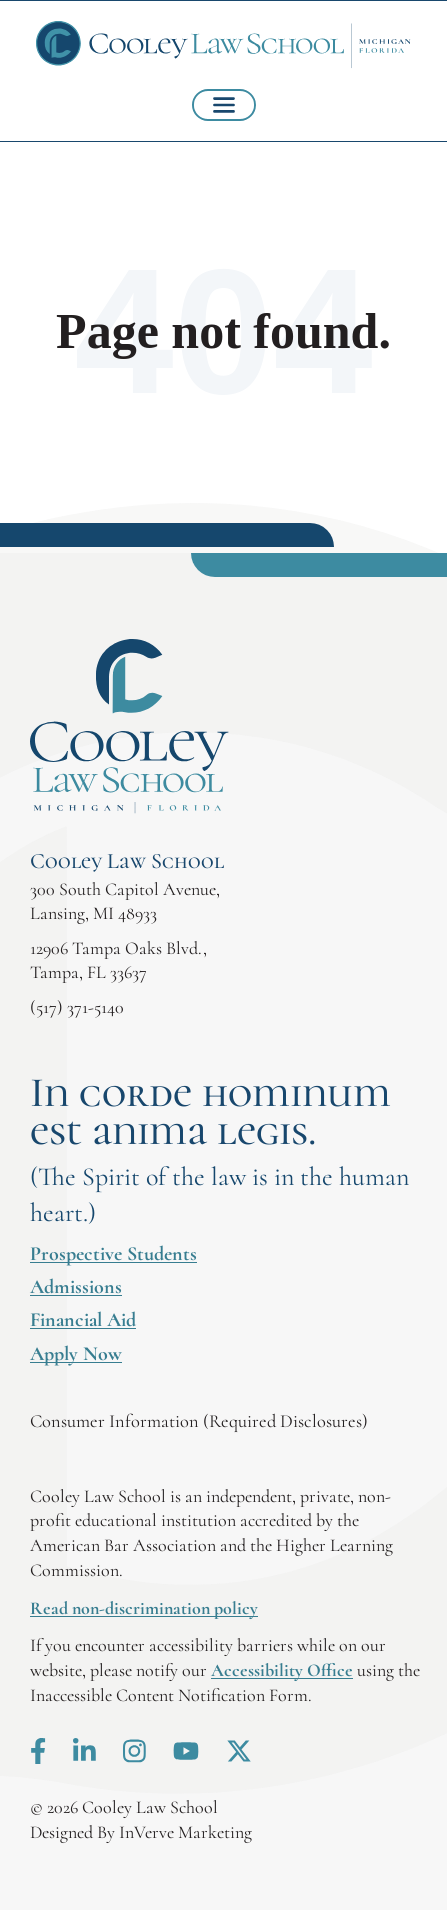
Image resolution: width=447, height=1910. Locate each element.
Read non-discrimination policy (144, 1608)
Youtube (186, 1751)
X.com (239, 1751)
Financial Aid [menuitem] (83, 1320)
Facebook (38, 1751)
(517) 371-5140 (77, 1007)
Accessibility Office (282, 1670)
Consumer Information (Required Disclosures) (199, 1421)
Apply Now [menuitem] (76, 1354)
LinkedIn (84, 1751)
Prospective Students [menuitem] (113, 1254)
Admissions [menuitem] (76, 1287)
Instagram (134, 1751)
